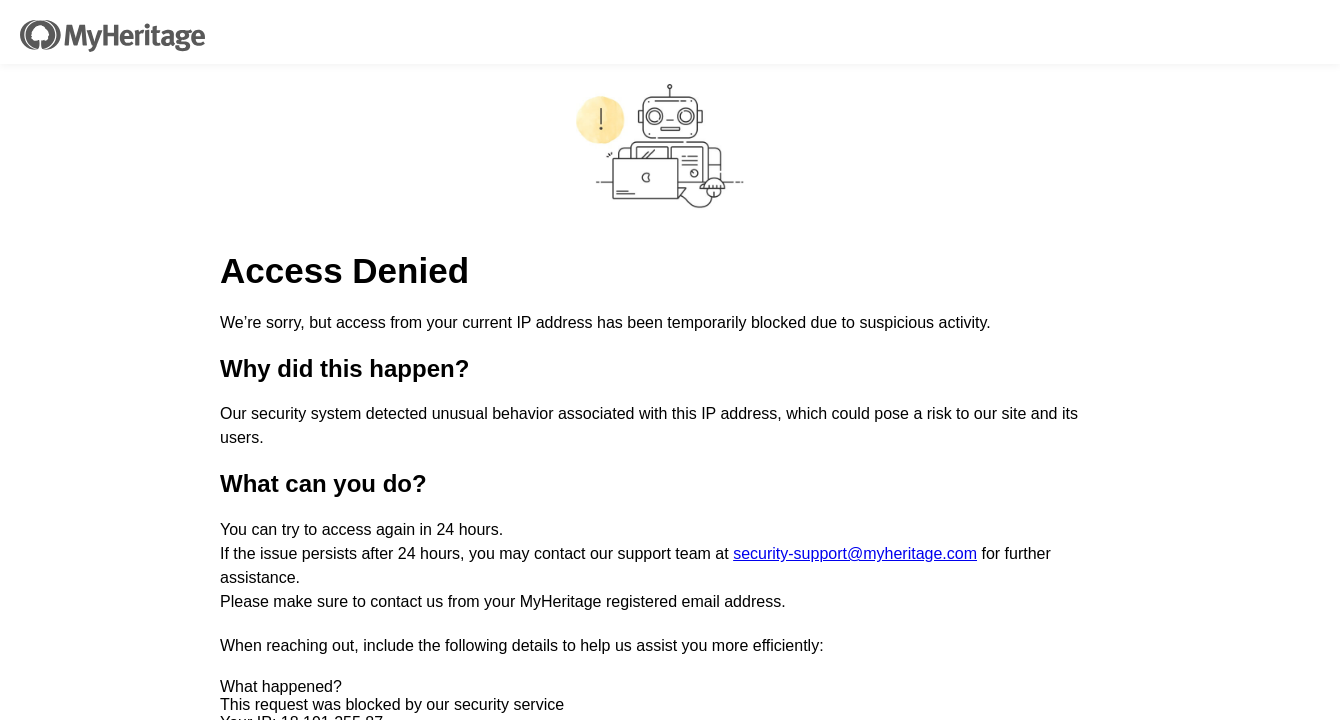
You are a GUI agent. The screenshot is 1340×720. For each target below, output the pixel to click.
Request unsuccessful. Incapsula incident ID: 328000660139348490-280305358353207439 (670, 360)
